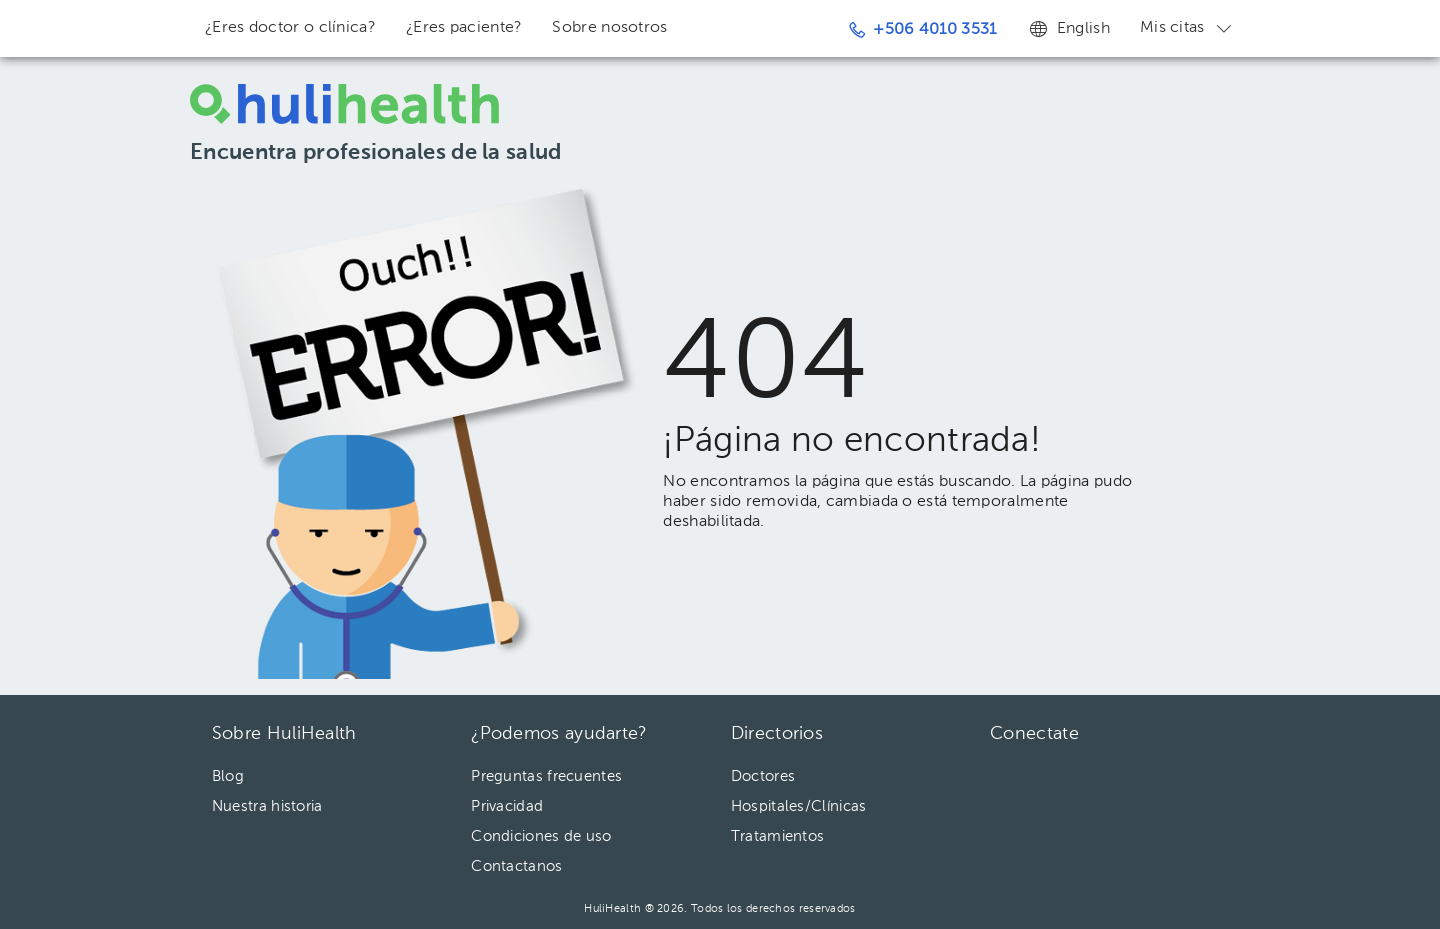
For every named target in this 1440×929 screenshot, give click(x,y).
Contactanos (516, 866)
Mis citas (1187, 28)
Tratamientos (778, 836)
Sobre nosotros (609, 28)
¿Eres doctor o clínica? (290, 28)
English (1068, 28)
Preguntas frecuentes (546, 776)
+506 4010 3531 (923, 30)
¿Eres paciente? (464, 28)
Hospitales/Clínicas (799, 806)
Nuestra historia (267, 806)
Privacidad (507, 806)
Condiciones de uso (541, 836)
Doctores (763, 776)
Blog (228, 776)
